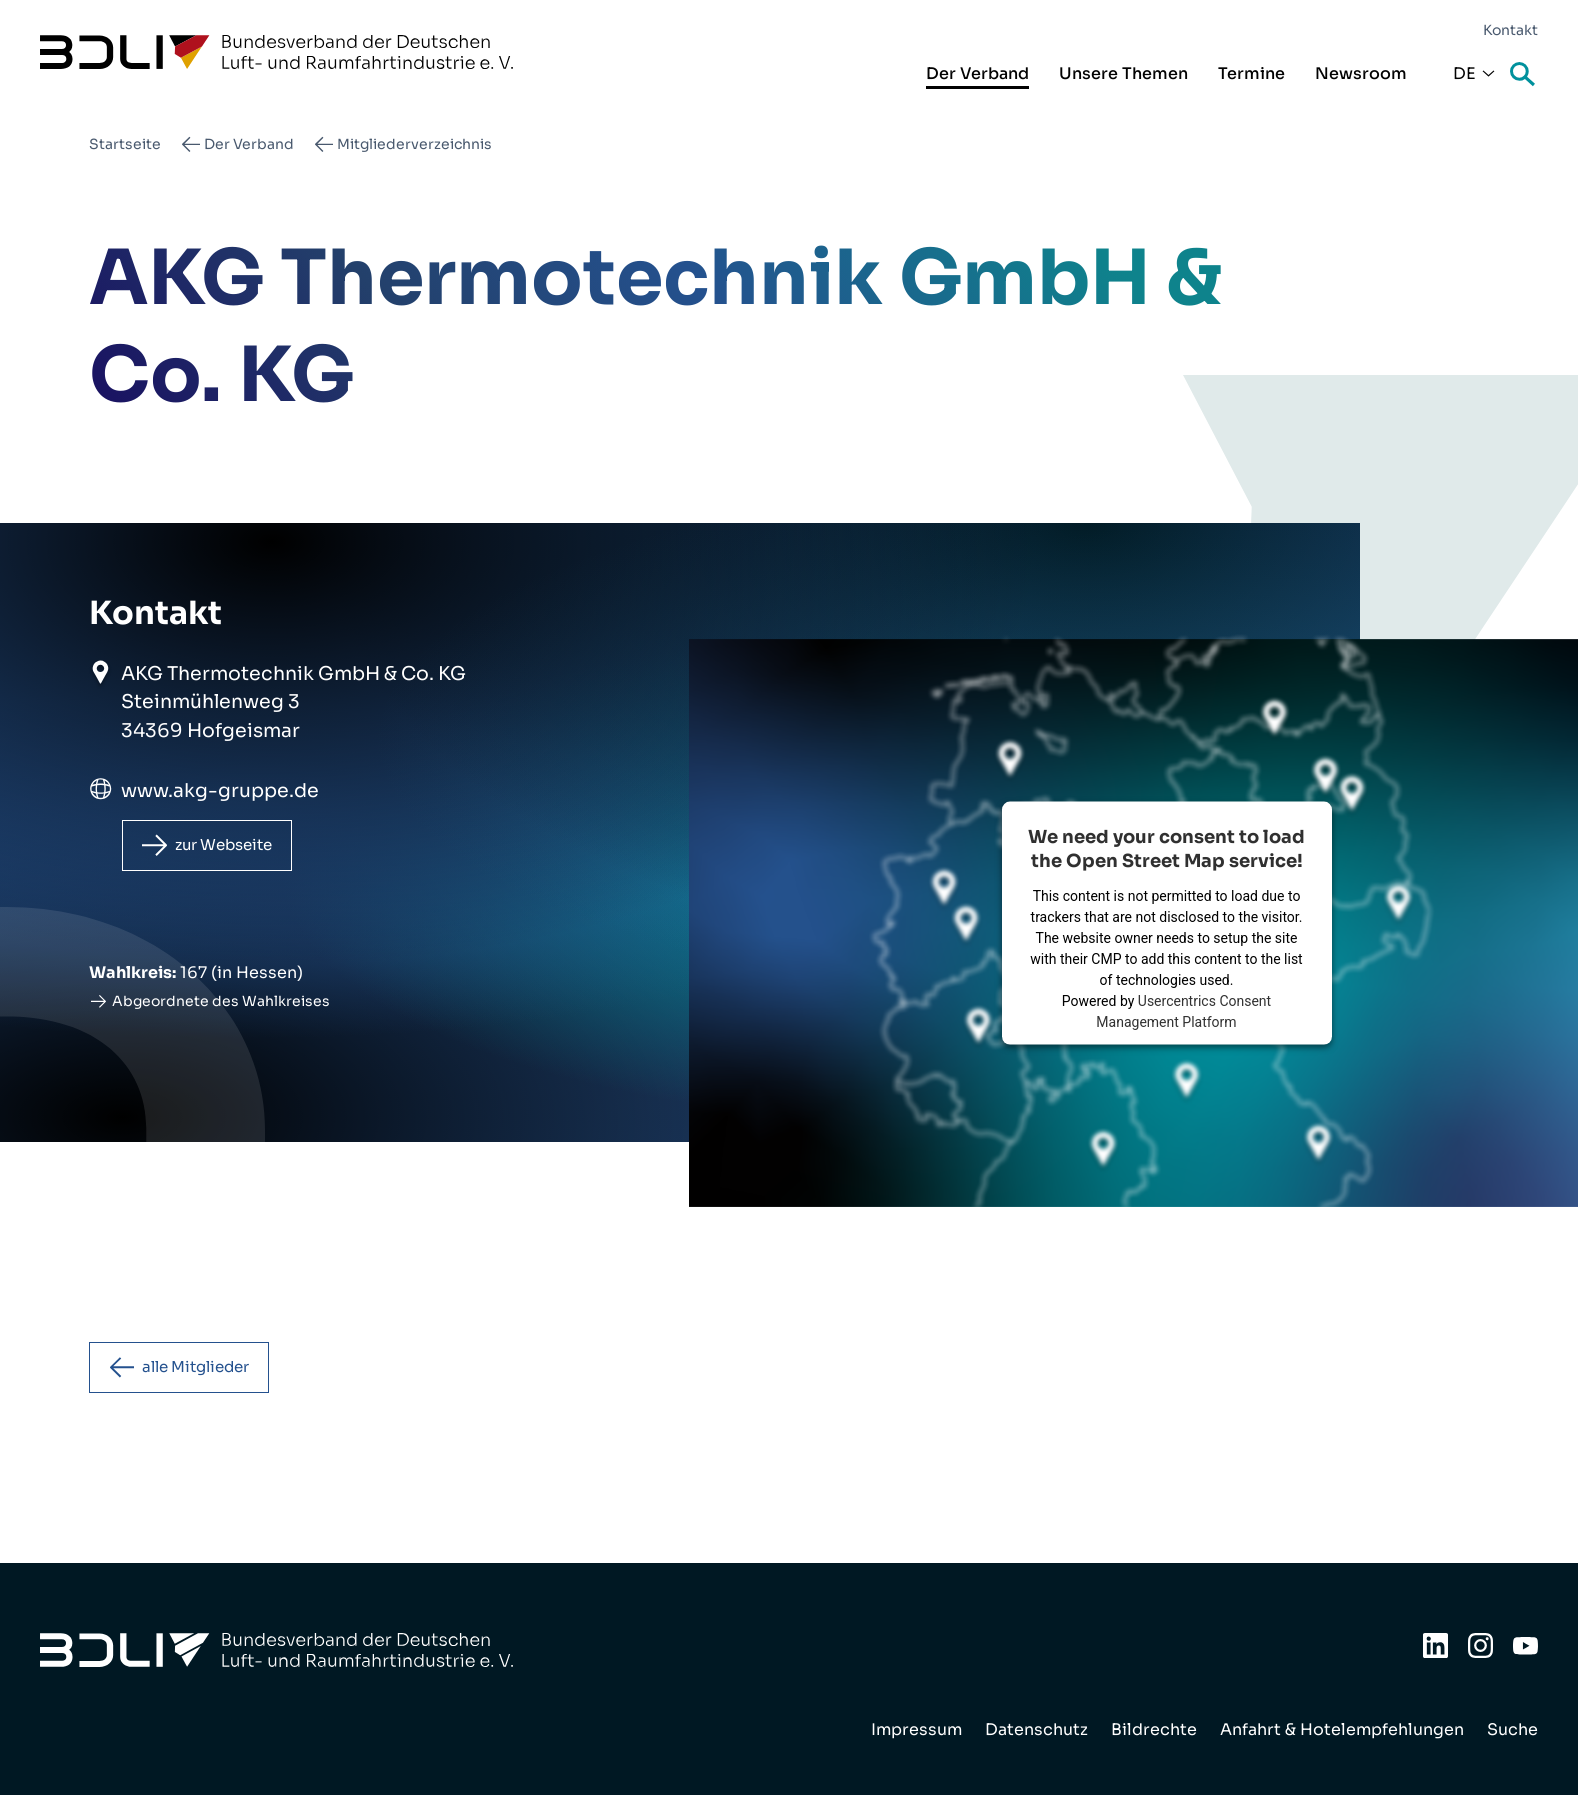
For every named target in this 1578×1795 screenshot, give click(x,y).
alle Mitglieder (204, 1371)
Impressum (916, 1729)
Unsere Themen (1123, 73)
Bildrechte (1154, 1729)
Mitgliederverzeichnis (414, 144)
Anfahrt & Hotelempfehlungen (1342, 1729)
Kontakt (1510, 30)
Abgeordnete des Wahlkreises (221, 1004)
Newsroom (1361, 73)
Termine (1251, 73)
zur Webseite (232, 846)
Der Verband (977, 73)
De (1464, 73)
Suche (1524, 75)
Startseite (125, 144)
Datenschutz (1036, 1729)
